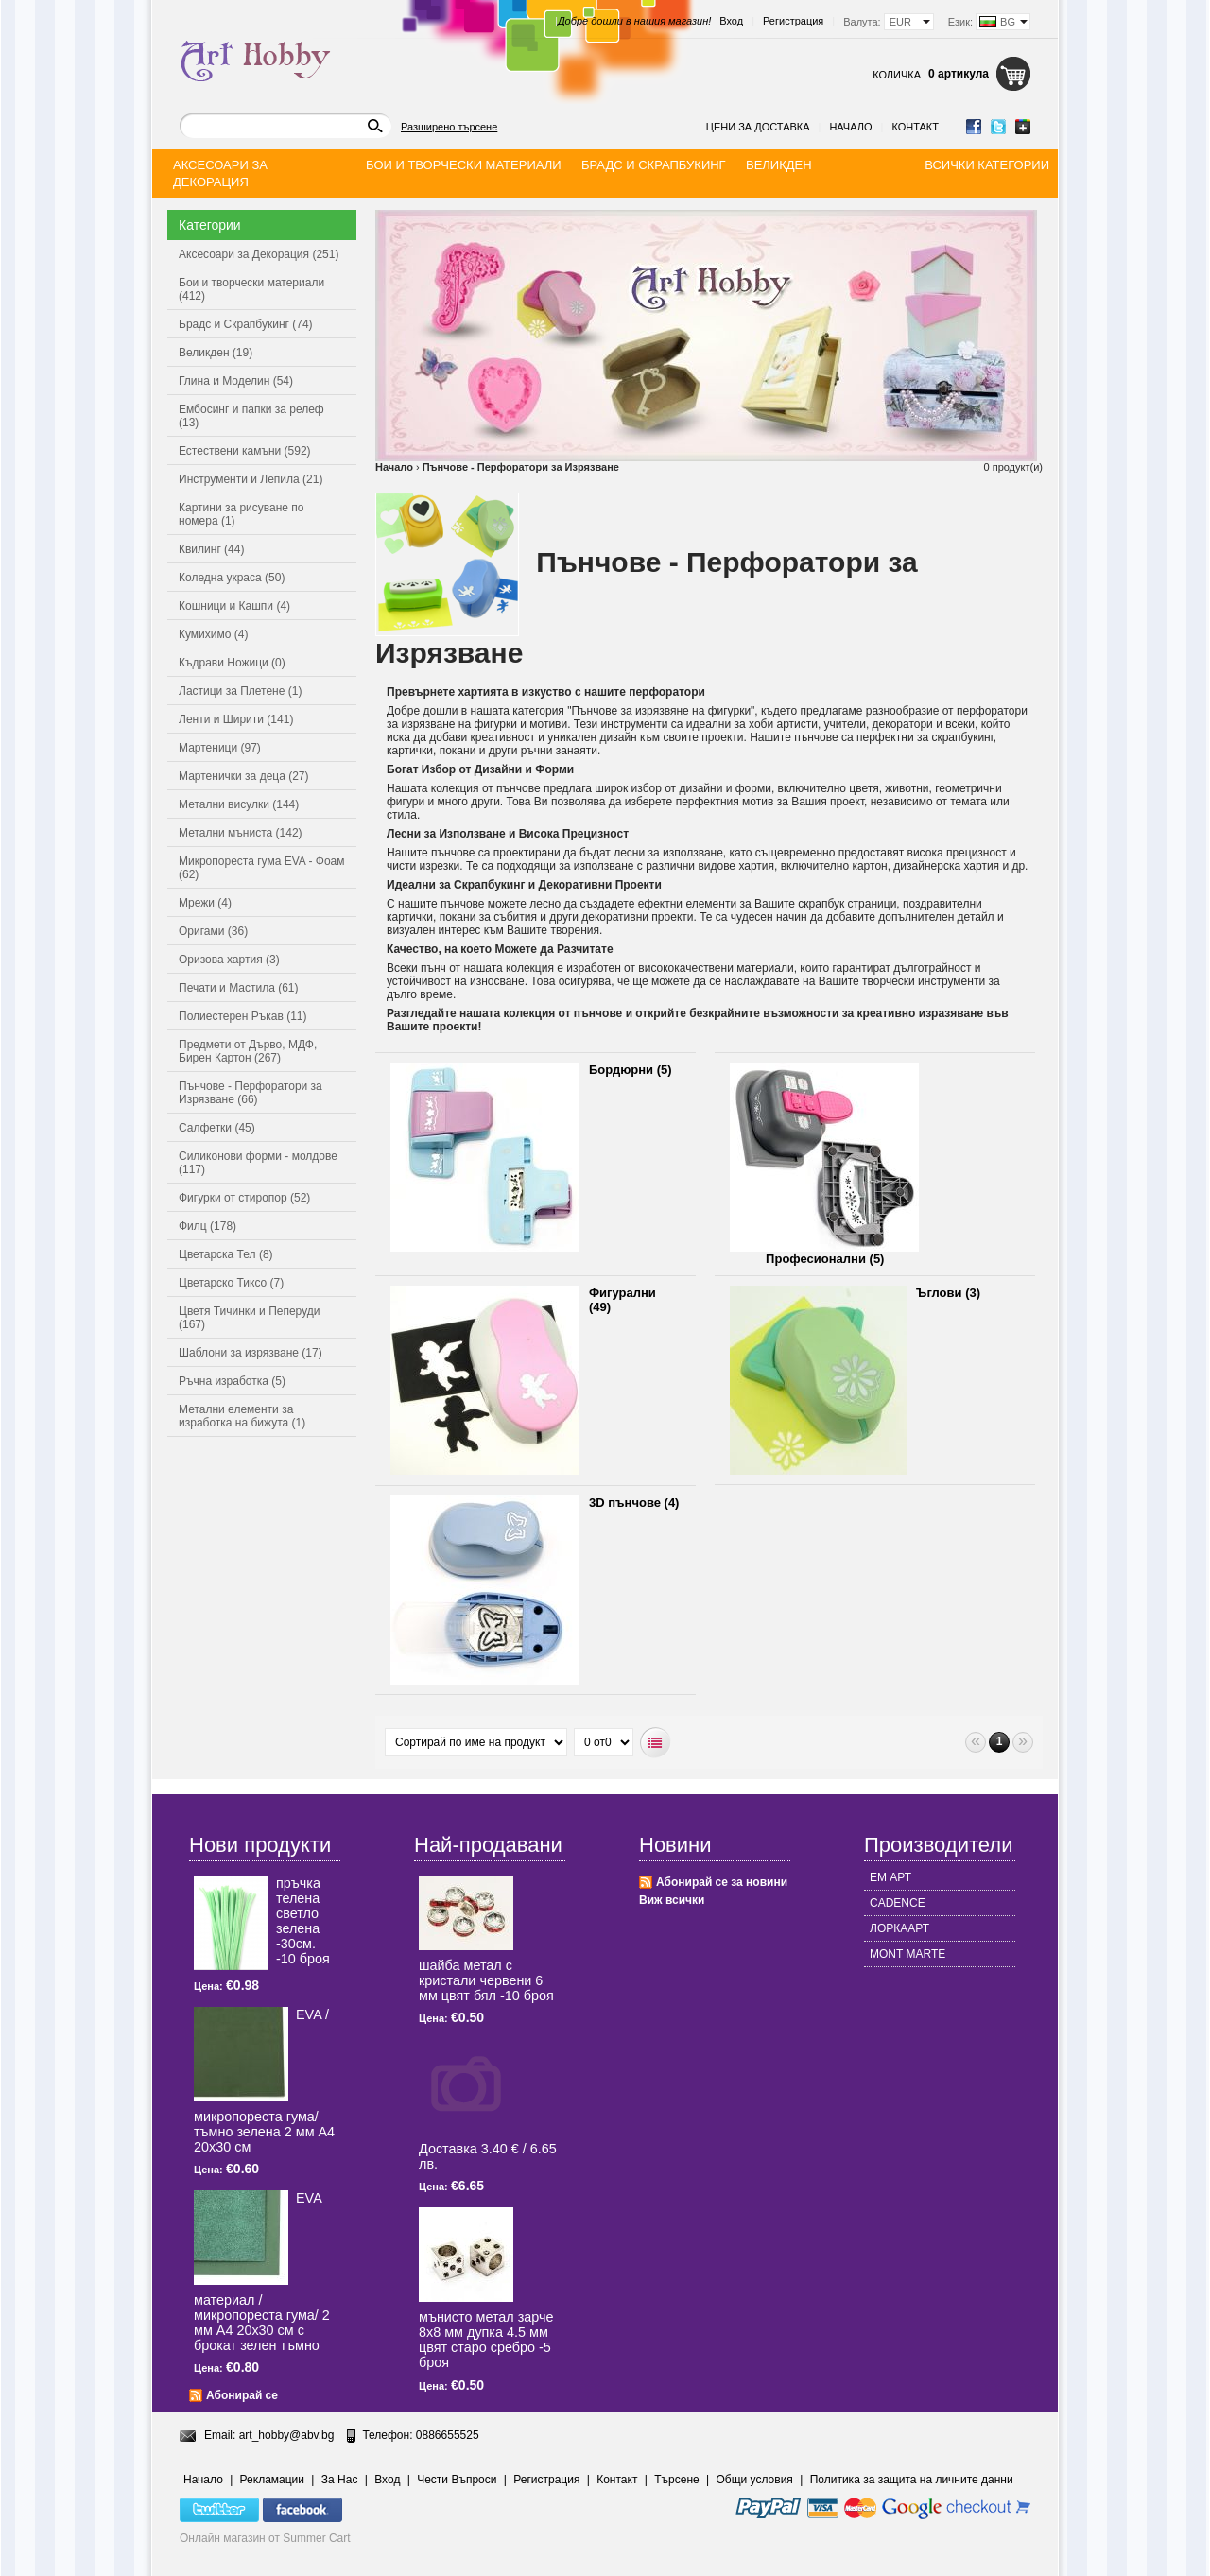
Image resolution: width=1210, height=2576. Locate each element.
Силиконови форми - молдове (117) (258, 1163)
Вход (731, 20)
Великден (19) (215, 352)
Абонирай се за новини (721, 1882)
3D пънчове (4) (634, 1502)
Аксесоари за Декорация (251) (258, 254)
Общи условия (755, 2479)
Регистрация (793, 20)
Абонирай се (242, 2395)
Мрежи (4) (205, 902)
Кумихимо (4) (213, 634)
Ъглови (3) (948, 1293)
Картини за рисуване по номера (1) (241, 514)
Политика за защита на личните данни (911, 2479)
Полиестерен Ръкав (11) (243, 1016)
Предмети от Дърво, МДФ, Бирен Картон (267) (248, 1051)
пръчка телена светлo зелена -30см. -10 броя (303, 1921)
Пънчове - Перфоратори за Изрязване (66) (250, 1093)
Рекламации (272, 2479)
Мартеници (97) (220, 747)
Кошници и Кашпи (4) (234, 606)
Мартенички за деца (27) (244, 776)
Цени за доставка (758, 126)
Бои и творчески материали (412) (251, 289)
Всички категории (987, 165)
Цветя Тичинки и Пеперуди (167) (249, 1318)
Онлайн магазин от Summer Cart (265, 2538)
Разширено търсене (449, 126)
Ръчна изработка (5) (232, 1381)
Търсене (676, 2479)
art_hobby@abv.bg (287, 2435)
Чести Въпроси (456, 2479)
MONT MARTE (907, 1954)
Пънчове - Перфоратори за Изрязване (521, 467)
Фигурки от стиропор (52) (244, 1197)
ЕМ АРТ (890, 1877)
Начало (850, 126)
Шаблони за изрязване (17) (250, 1352)
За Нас (339, 2479)
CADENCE (897, 1903)
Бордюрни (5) (630, 1070)
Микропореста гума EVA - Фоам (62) (262, 868)
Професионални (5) (825, 1259)
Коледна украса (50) (232, 577)
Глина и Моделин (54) (236, 381)
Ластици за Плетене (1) (240, 691)
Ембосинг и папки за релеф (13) (251, 416)
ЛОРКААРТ (899, 1928)
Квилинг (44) (211, 549)
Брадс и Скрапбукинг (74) (246, 324)
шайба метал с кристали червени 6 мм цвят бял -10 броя (486, 1980)
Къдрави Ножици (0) (232, 662)
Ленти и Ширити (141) (236, 719)
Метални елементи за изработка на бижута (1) (242, 1416)
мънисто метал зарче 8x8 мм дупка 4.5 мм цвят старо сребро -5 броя (486, 2339)
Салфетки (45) (217, 1127)
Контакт (915, 126)
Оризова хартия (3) (229, 959)
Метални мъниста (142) (240, 832)
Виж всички (671, 1900)
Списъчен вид (655, 1742)
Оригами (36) (213, 931)
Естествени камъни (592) (245, 451)
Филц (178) (207, 1226)
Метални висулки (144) (239, 804)
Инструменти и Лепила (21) (250, 479)
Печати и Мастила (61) (239, 987)
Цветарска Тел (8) (226, 1254)
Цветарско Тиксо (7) (231, 1282)
